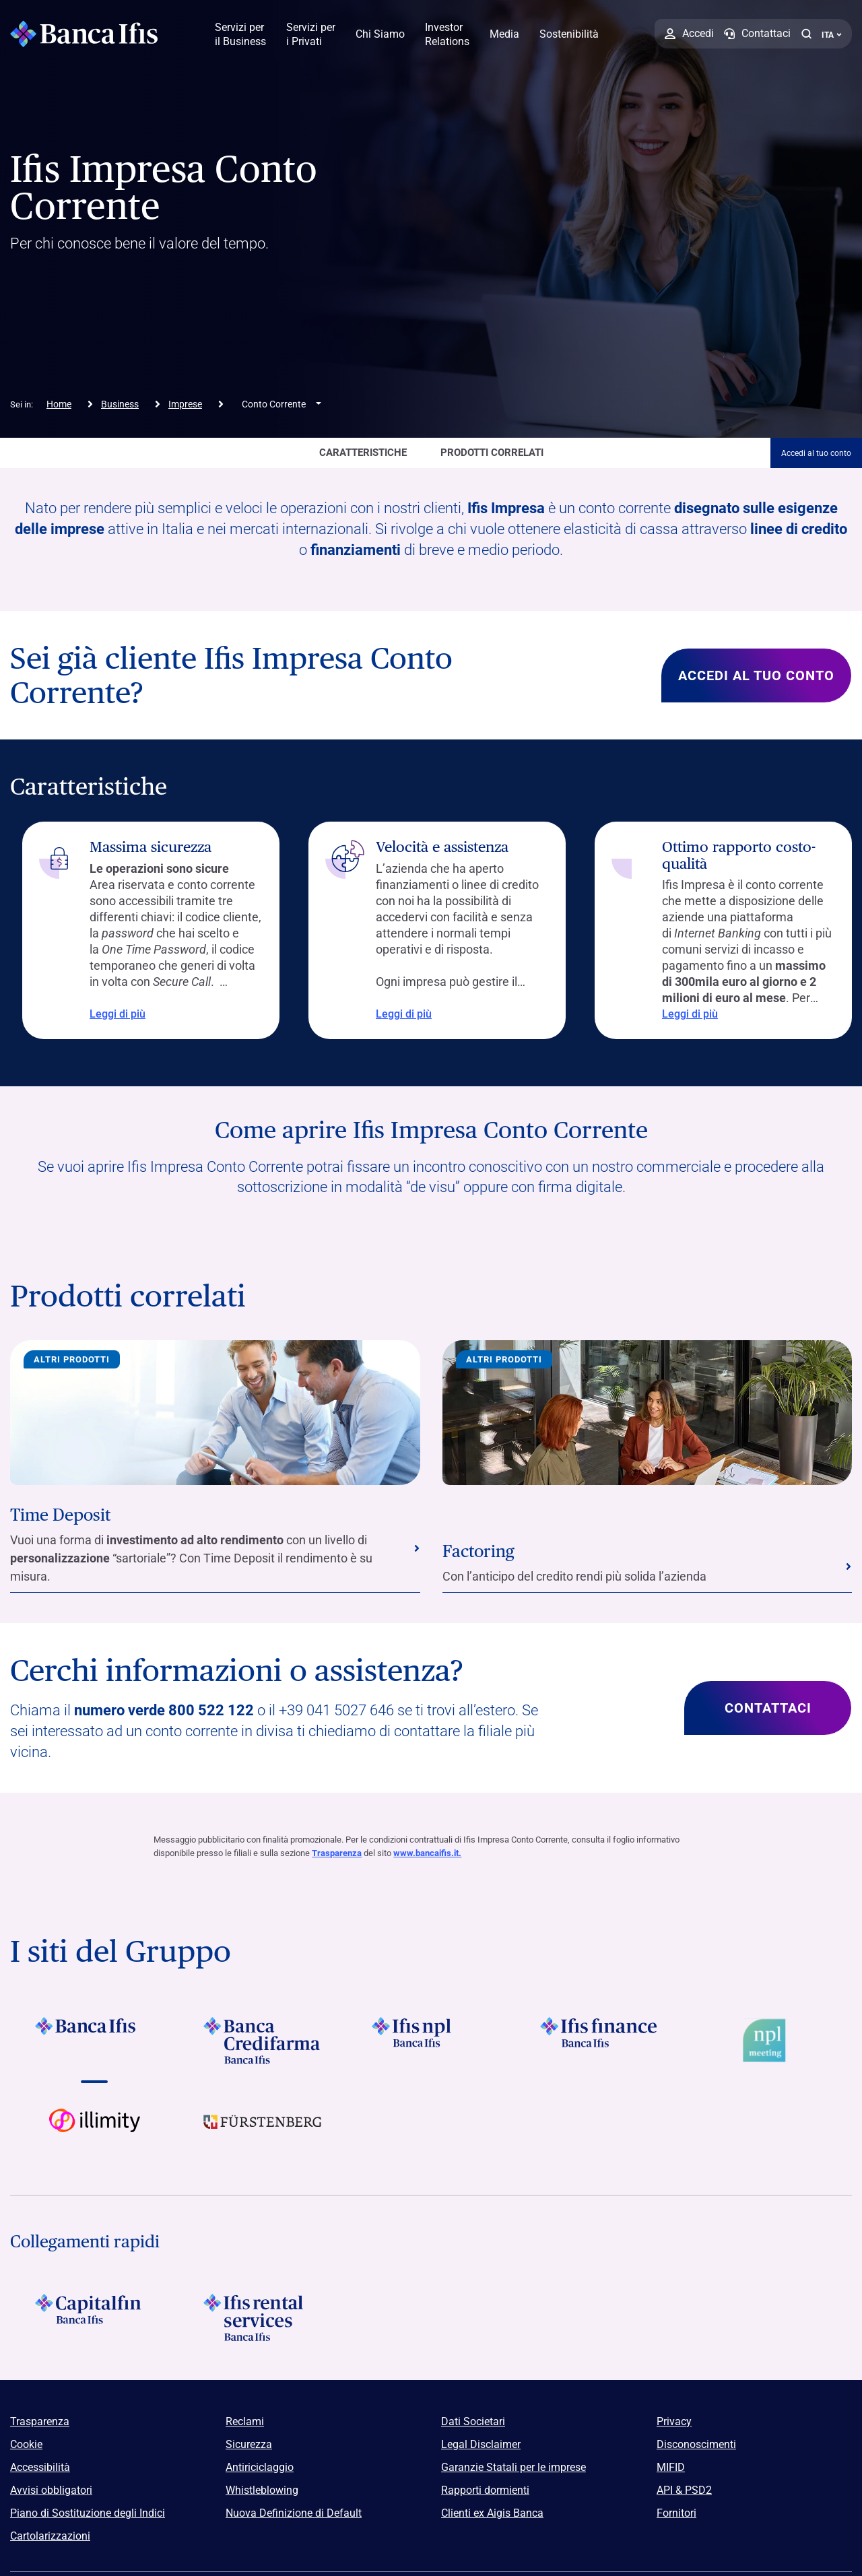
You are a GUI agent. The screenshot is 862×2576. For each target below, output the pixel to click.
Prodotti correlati (491, 453)
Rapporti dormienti (485, 2490)
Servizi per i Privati (310, 34)
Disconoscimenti (696, 2444)
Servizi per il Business (240, 34)
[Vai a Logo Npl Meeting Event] (768, 2041)
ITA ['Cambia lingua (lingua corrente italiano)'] (832, 35)
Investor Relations (447, 34)
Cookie (26, 2444)
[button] (806, 33)
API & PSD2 (684, 2490)
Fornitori (676, 2513)
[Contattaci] (757, 34)
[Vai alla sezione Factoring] (647, 1567)
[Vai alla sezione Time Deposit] (215, 1548)
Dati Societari (473, 2421)
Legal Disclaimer (481, 2444)
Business (120, 404)
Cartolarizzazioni (50, 2536)
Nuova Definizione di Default (294, 2513)
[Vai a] (431, 2041)
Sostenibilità (569, 34)
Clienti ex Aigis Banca (492, 2513)
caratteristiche (363, 453)
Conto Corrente (274, 404)
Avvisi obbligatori (51, 2490)
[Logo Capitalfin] (94, 2317)
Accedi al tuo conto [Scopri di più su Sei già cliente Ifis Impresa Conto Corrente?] (756, 675)
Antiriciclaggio (260, 2467)
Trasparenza (337, 1853)
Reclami (245, 2421)
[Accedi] (689, 34)
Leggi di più (105, 1014)
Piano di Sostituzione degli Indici (87, 2513)
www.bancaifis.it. (427, 1853)
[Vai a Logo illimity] (94, 2132)
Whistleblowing (262, 2490)
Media (504, 34)
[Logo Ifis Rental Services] (262, 2317)
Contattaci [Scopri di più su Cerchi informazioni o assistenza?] (768, 1708)
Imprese (185, 404)
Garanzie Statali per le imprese (513, 2467)
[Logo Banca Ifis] (84, 33)
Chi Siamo (380, 34)
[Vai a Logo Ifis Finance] (599, 2041)
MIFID (671, 2467)
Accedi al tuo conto (816, 453)
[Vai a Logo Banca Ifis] (94, 2041)
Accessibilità (40, 2467)
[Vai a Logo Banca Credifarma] (262, 2041)
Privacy (674, 2421)
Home (58, 404)
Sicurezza (249, 2444)
